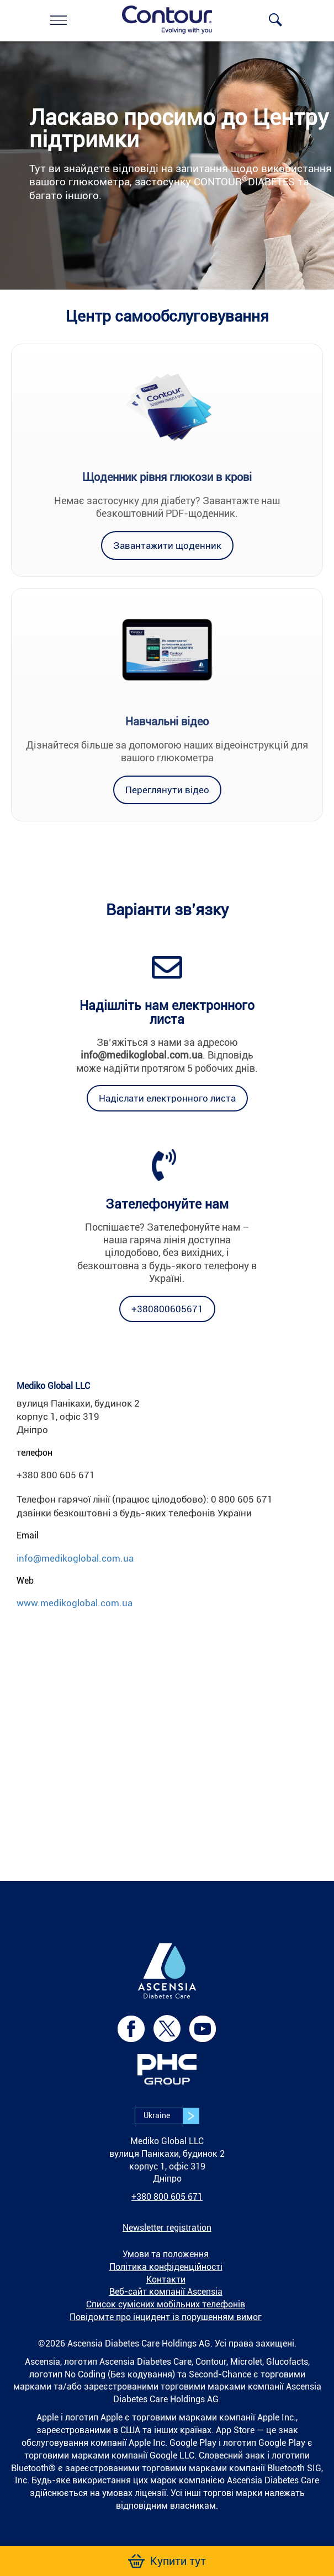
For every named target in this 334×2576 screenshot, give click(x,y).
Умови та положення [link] (166, 2254)
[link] (58, 20)
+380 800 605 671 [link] (167, 2197)
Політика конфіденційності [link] (165, 2267)
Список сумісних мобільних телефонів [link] (165, 2304)
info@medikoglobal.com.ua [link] (75, 1558)
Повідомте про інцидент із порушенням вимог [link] (166, 2317)
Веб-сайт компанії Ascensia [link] (165, 2291)
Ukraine (171, 2116)
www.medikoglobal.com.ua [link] (74, 1602)
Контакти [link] (165, 2279)
